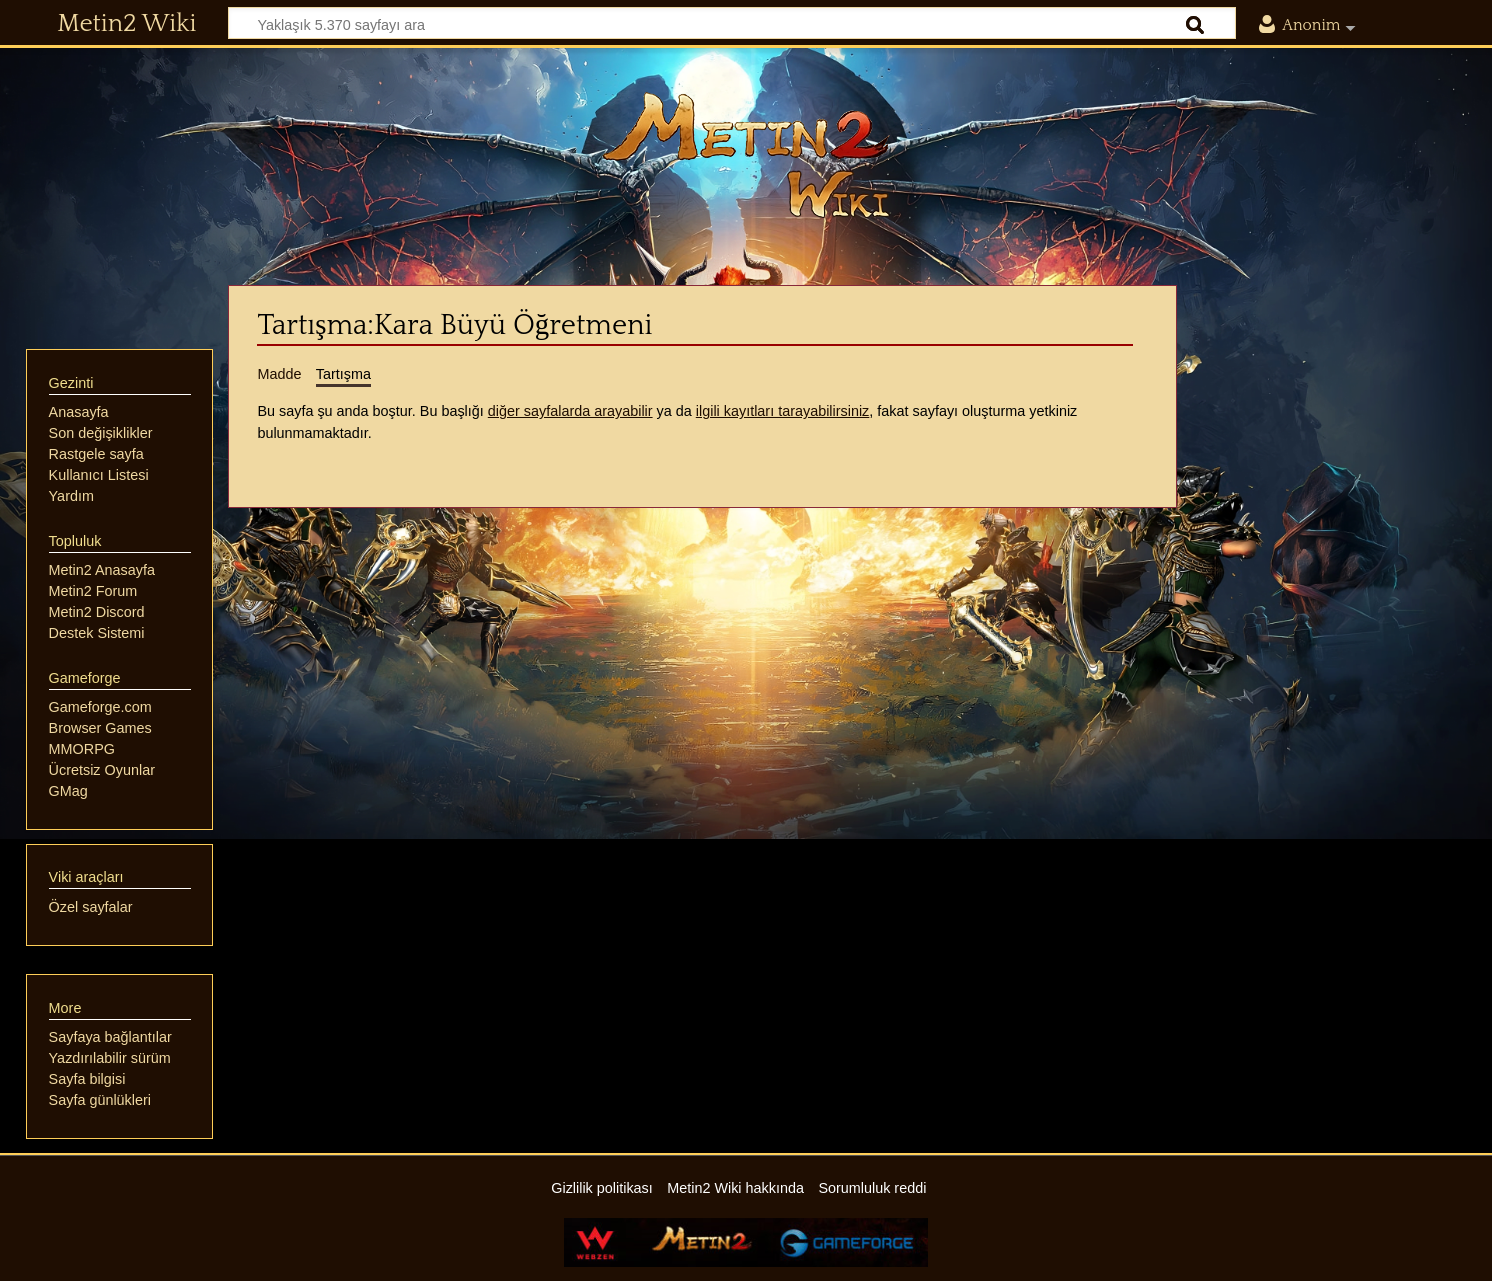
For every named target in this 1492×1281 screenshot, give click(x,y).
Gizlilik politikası (602, 1188)
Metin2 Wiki (126, 24)
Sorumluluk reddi (872, 1188)
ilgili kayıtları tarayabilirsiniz (783, 411)
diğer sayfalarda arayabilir (570, 411)
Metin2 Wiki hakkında (735, 1188)
